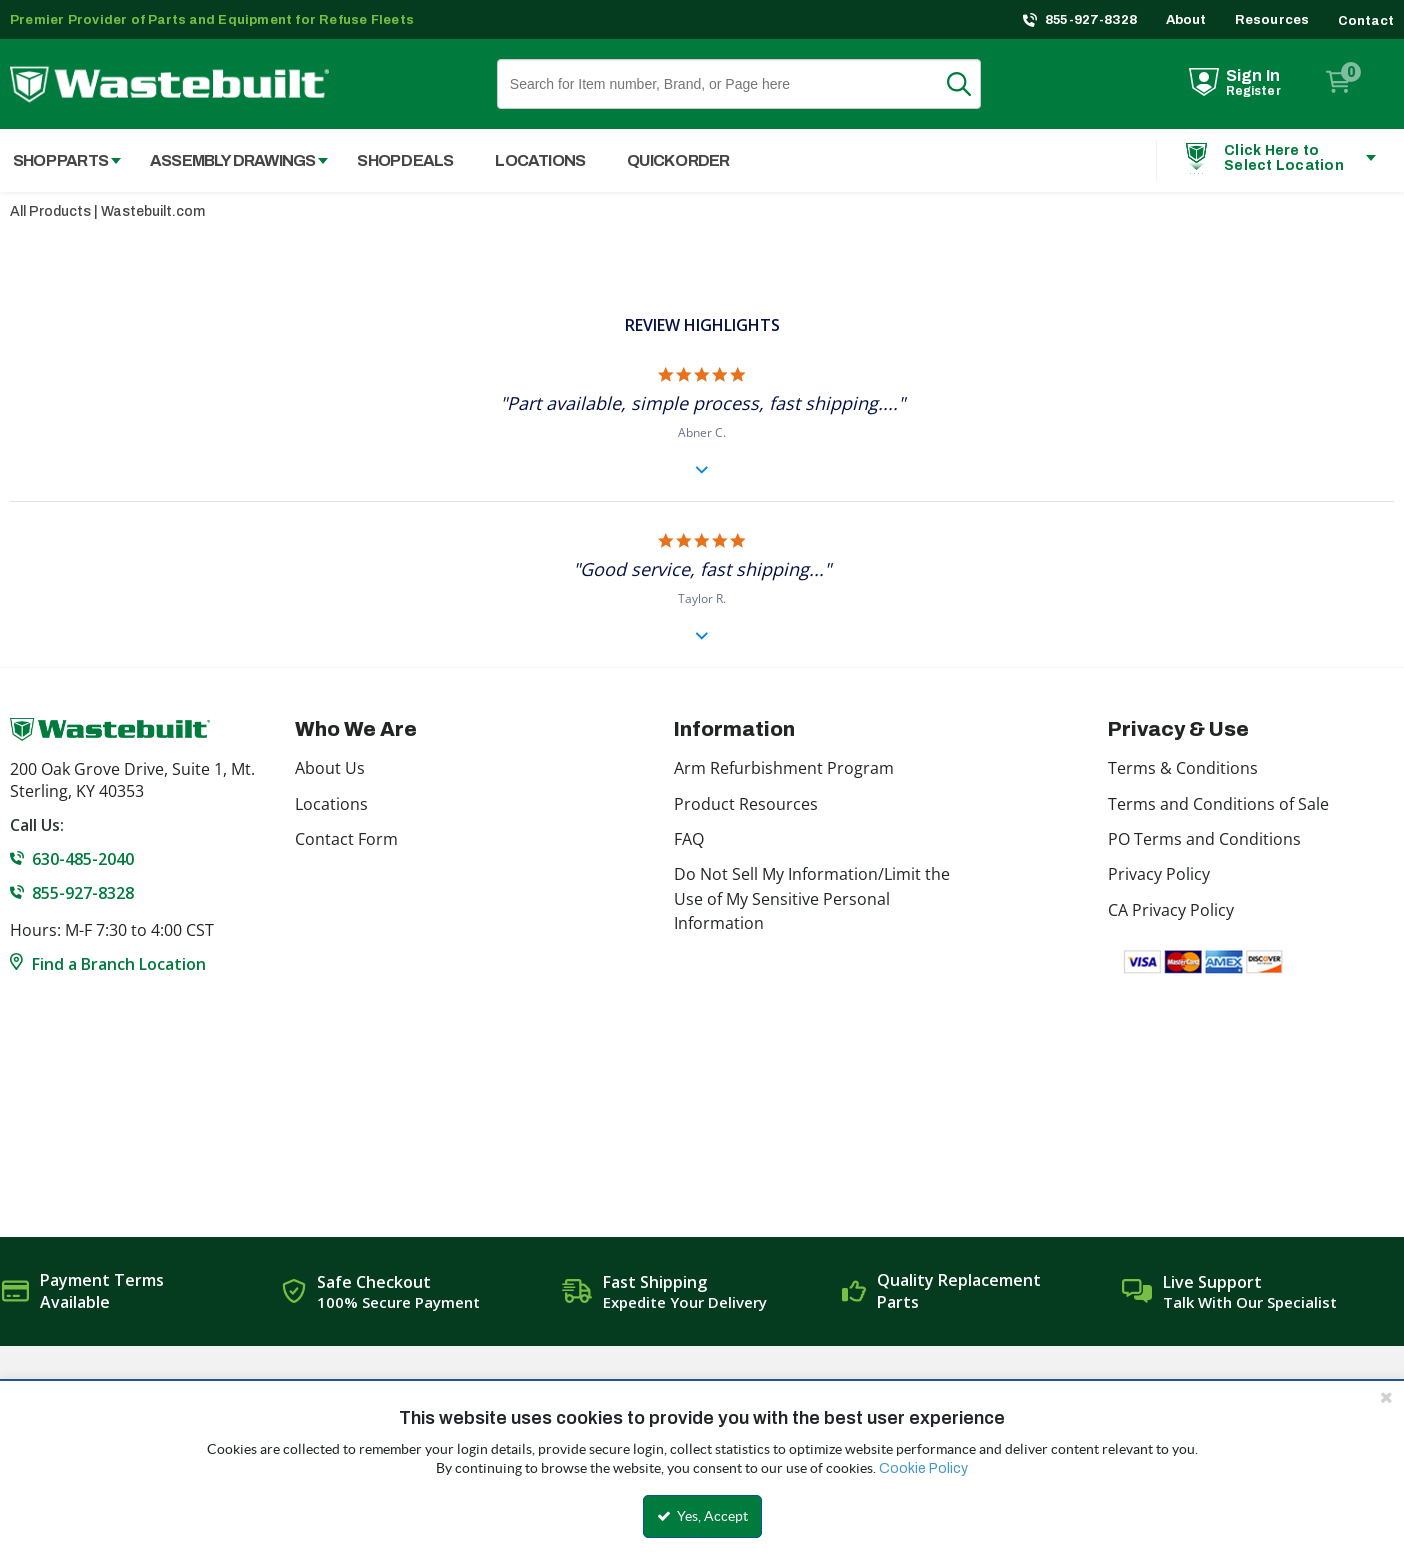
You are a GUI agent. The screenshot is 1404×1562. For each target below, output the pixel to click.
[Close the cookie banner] (1386, 1397)
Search (971, 84)
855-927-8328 (1091, 20)
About (1186, 20)
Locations (331, 804)
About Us (330, 768)
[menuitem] (228, 160)
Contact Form (346, 839)
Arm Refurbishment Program (784, 768)
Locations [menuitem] (540, 160)
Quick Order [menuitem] (678, 160)
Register (1253, 91)
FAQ (689, 839)
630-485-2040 (83, 859)
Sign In (1253, 75)
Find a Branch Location (119, 964)
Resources (1272, 20)
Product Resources (746, 804)
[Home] (169, 84)
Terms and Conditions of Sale (1218, 804)
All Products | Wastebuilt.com (107, 211)
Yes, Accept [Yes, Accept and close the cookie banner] (702, 1516)
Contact (1366, 21)
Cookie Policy (923, 1468)
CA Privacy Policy (1171, 910)
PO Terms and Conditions (1204, 839)
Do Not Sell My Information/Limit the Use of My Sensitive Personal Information (812, 898)
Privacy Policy (1159, 874)
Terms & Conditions (1183, 768)
